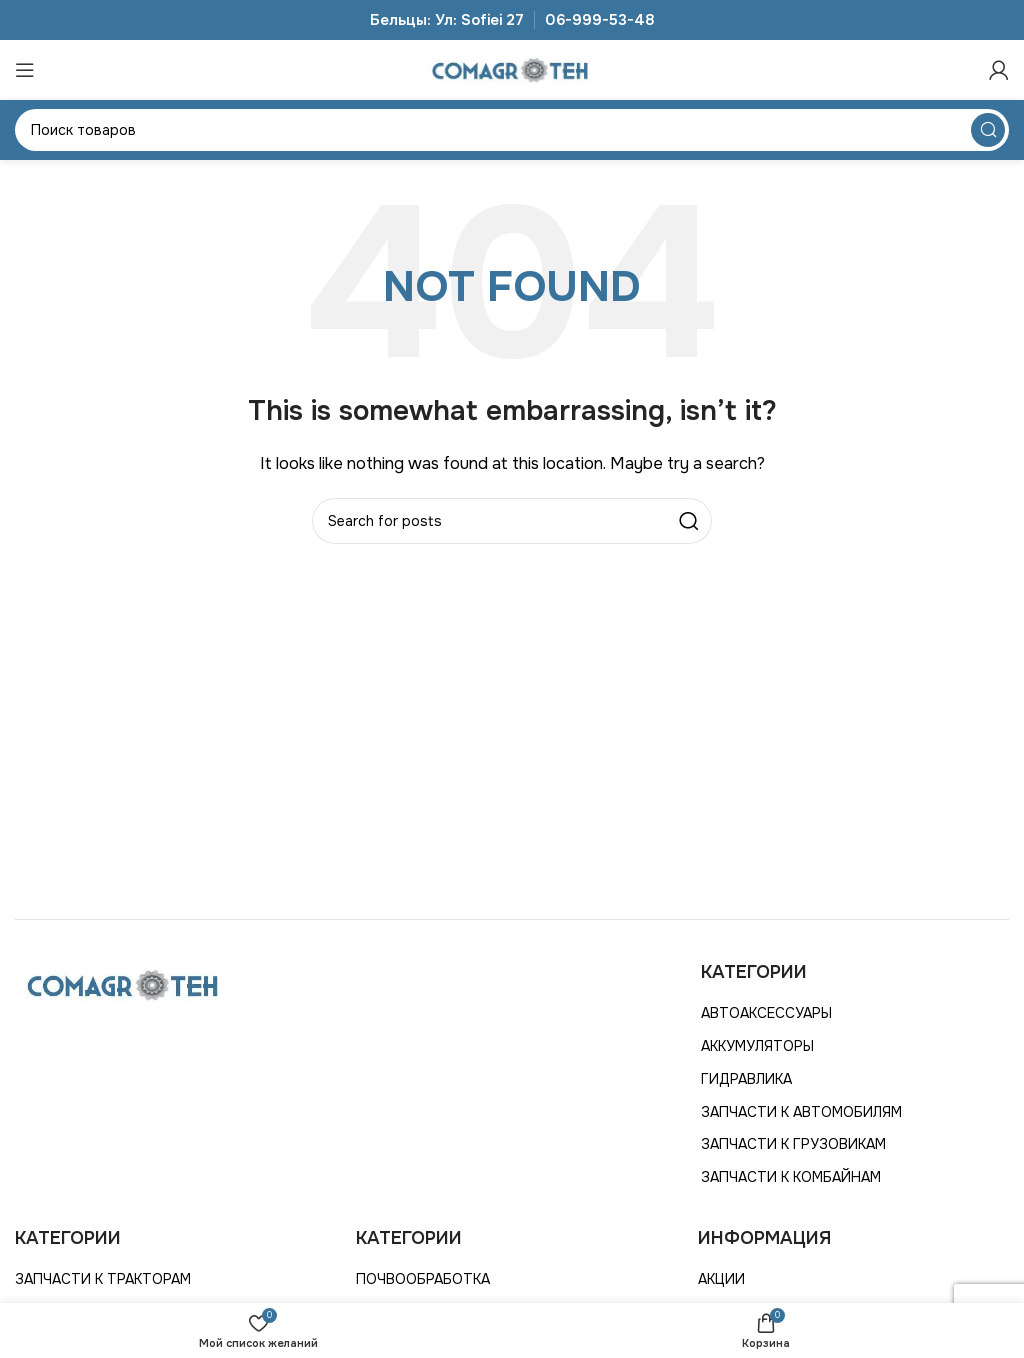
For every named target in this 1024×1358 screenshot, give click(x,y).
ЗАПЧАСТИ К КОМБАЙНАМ (791, 1177)
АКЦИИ (721, 1279)
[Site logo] (512, 69)
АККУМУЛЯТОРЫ (757, 1046)
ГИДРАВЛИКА (746, 1079)
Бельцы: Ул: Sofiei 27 (447, 20)
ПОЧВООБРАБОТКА (423, 1279)
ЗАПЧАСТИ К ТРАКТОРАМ (103, 1279)
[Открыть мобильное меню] (25, 70)
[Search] (512, 130)
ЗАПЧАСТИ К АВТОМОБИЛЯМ (801, 1112)
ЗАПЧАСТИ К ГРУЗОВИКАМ (793, 1144)
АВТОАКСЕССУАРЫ (766, 1013)
